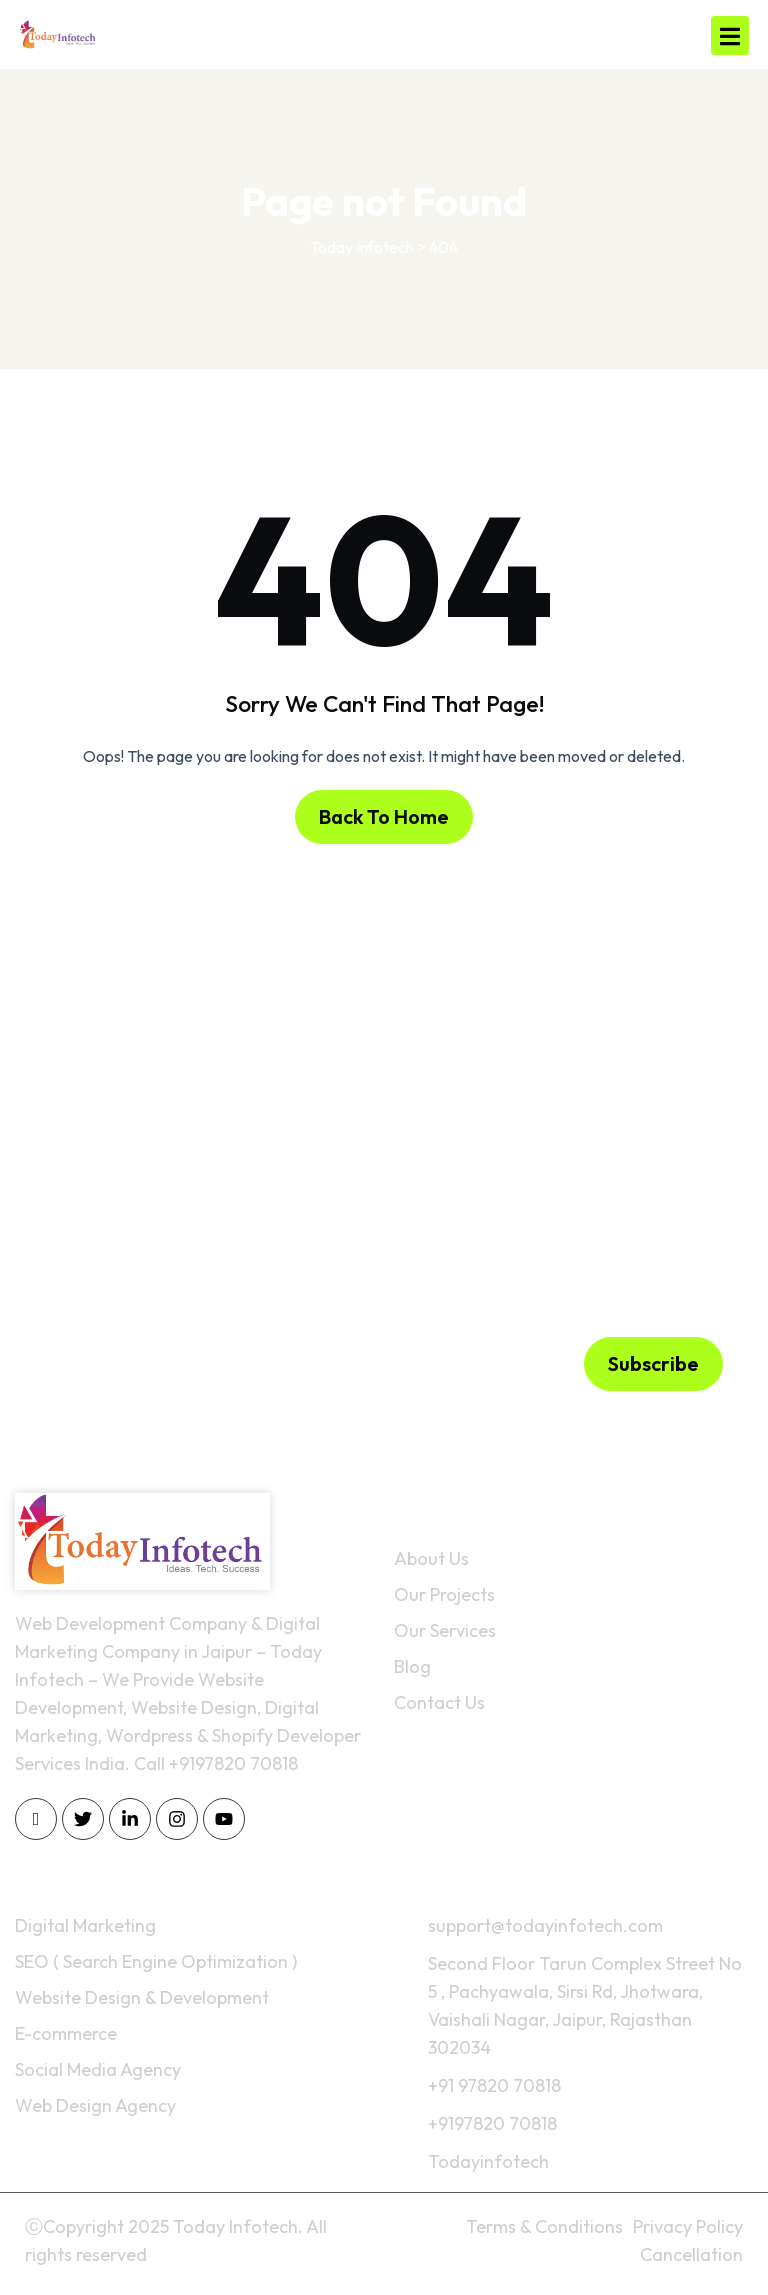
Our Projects (444, 1594)
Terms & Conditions (544, 2226)
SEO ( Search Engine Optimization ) (156, 1961)
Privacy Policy (688, 2226)
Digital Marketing (85, 1925)
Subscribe (653, 1363)
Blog (412, 1666)
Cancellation (691, 2254)
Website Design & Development (142, 1997)
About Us (431, 1558)
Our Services (445, 1630)
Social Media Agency (98, 2069)
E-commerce (66, 2033)
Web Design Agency (95, 2105)
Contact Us (439, 1702)
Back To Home (384, 816)
